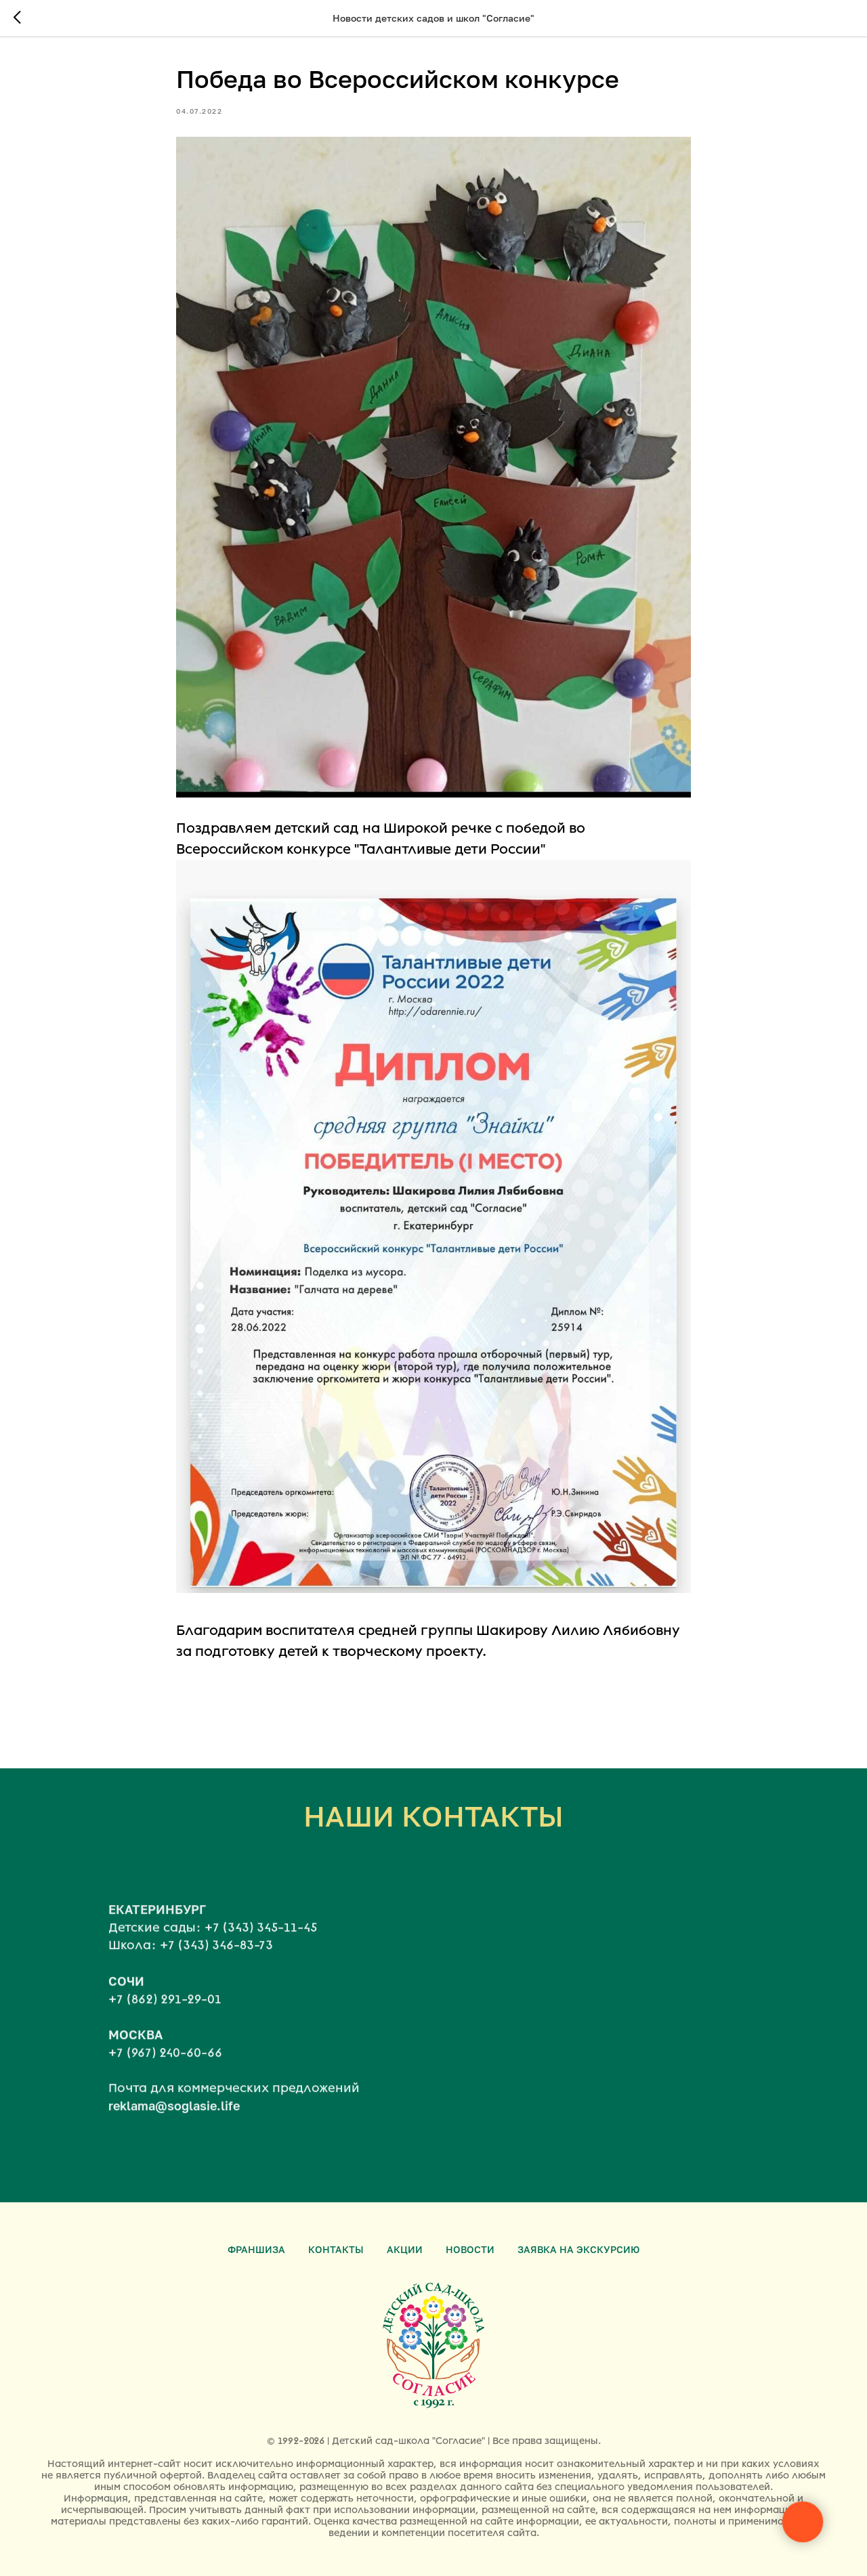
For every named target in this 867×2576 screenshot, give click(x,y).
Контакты (336, 2249)
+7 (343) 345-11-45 (261, 1949)
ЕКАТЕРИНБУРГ (157, 1931)
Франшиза (256, 2249)
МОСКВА (135, 2056)
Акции (405, 2249)
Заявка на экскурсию (578, 2249)
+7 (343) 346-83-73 (216, 1967)
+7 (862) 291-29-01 (164, 2020)
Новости (470, 2249)
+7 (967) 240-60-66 (165, 2075)
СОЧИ (126, 2002)
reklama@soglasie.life (174, 2127)
